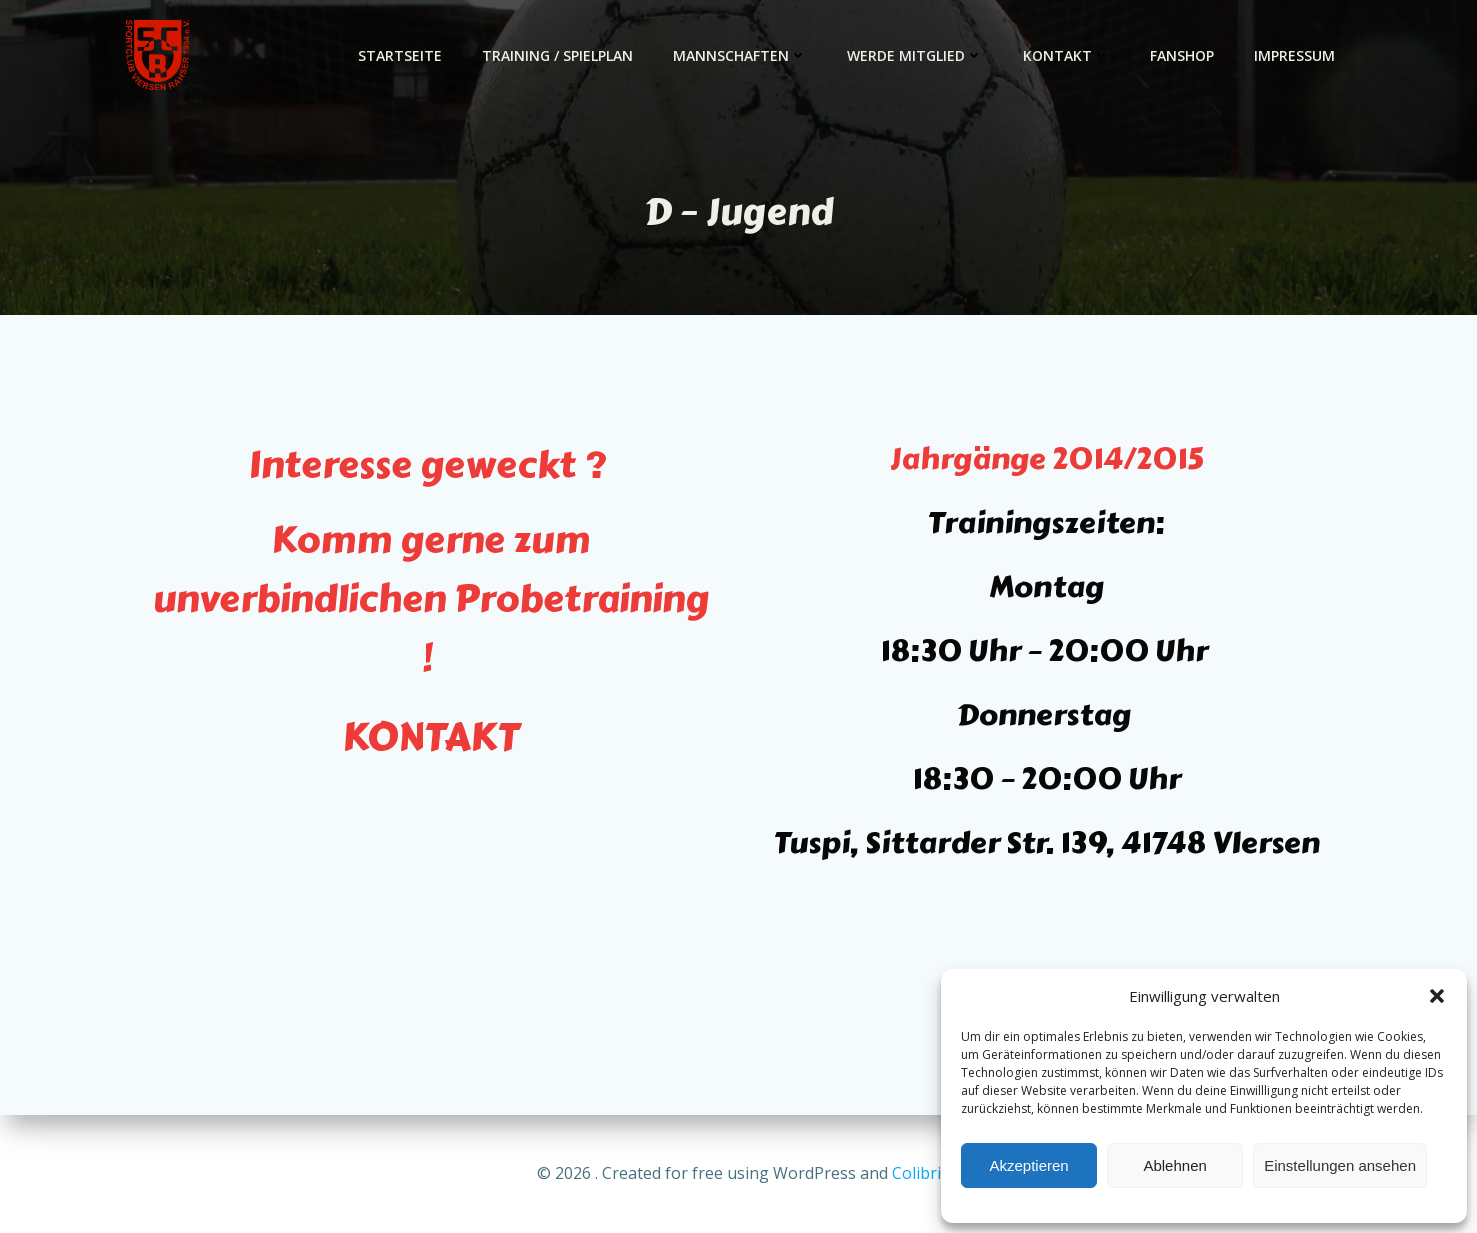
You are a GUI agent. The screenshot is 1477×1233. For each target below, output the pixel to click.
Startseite (400, 55)
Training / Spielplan (557, 55)
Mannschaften (740, 55)
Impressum (1294, 55)
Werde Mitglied (915, 55)
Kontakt (1066, 55)
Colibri (916, 1173)
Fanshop (1182, 55)
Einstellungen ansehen (1340, 1165)
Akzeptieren (1028, 1165)
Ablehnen (1174, 1165)
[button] (1437, 996)
